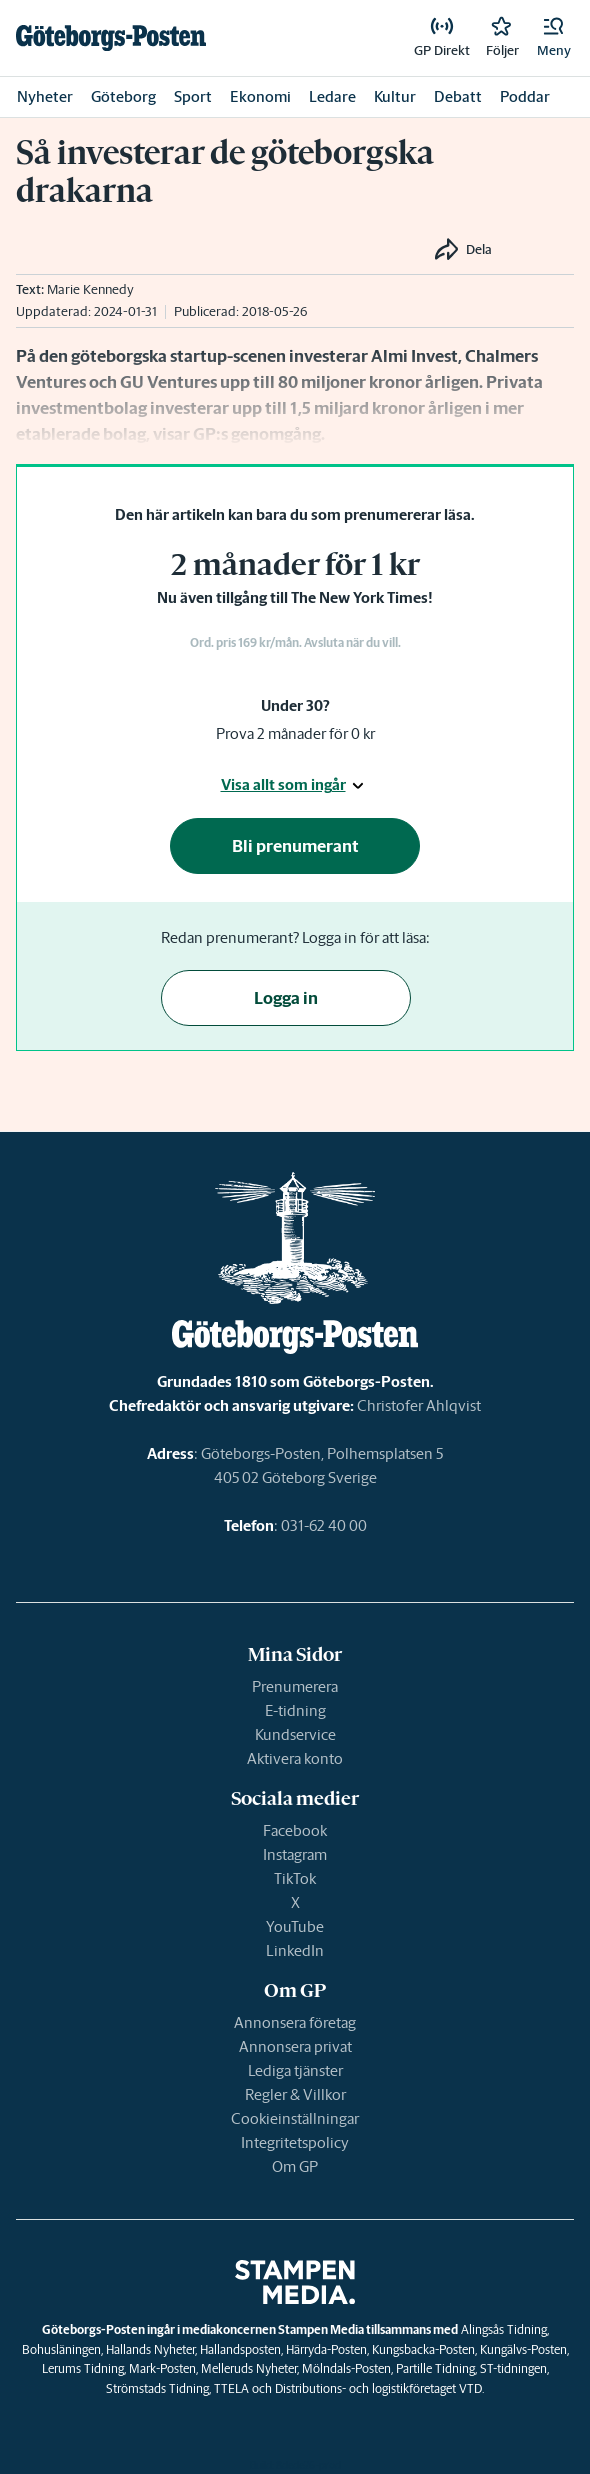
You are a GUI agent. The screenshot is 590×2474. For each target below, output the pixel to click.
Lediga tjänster (295, 2070)
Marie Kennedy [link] (90, 289)
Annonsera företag (295, 2022)
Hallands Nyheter (150, 2349)
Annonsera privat (295, 2046)
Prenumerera (295, 1686)
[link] (111, 38)
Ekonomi (260, 96)
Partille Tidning (435, 2368)
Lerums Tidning (83, 2368)
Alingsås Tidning (504, 2329)
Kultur (395, 96)
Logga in (286, 998)
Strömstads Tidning (157, 2388)
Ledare (332, 96)
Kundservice (295, 1734)
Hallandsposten (240, 2349)
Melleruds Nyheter (249, 2368)
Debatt (458, 96)
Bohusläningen (61, 2349)
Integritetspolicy (295, 2142)
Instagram (295, 1854)
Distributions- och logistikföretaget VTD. (379, 2388)
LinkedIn (295, 1950)
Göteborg (123, 96)
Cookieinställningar (295, 2118)
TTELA (231, 2388)
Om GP (295, 2166)
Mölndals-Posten (346, 2368)
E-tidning (295, 1710)
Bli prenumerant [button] (295, 846)
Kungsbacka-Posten (423, 2349)
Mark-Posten (162, 2368)
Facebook (295, 1830)
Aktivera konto (295, 1758)
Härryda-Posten (326, 2349)
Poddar (525, 96)
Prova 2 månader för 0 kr (295, 733)
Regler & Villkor (295, 2094)
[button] (554, 38)
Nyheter (45, 96)
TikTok (295, 1878)
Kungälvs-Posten (523, 2349)
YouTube (295, 1926)
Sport (193, 96)
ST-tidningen (513, 2368)
